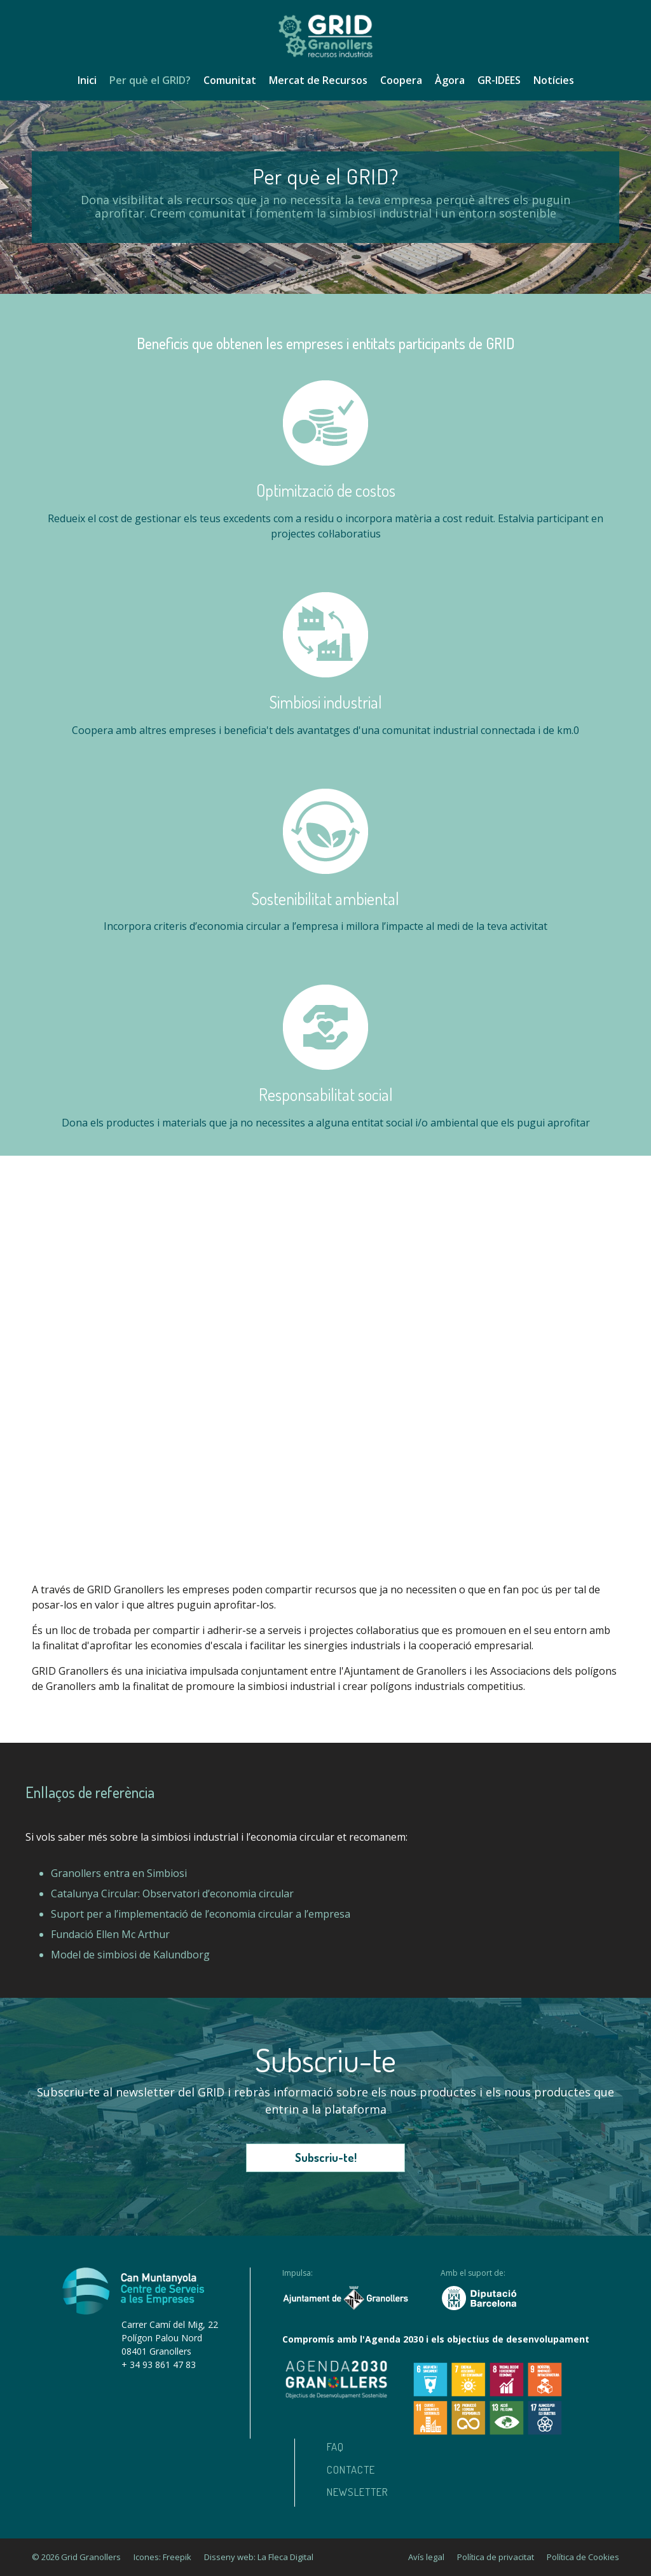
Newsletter (357, 2491)
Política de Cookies (583, 2557)
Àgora (450, 80)
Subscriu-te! (326, 2157)
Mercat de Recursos (318, 80)
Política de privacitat (495, 2557)
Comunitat (229, 80)
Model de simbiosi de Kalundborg (130, 1955)
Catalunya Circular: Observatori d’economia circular (172, 1894)
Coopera (401, 80)
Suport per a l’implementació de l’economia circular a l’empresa (200, 1914)
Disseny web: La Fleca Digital (258, 2557)
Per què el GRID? (150, 80)
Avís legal (426, 2557)
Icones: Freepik (162, 2557)
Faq (335, 2446)
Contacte (351, 2469)
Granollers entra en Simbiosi (119, 1873)
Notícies (553, 80)
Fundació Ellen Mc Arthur (110, 1934)
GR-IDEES (499, 80)
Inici (87, 80)
